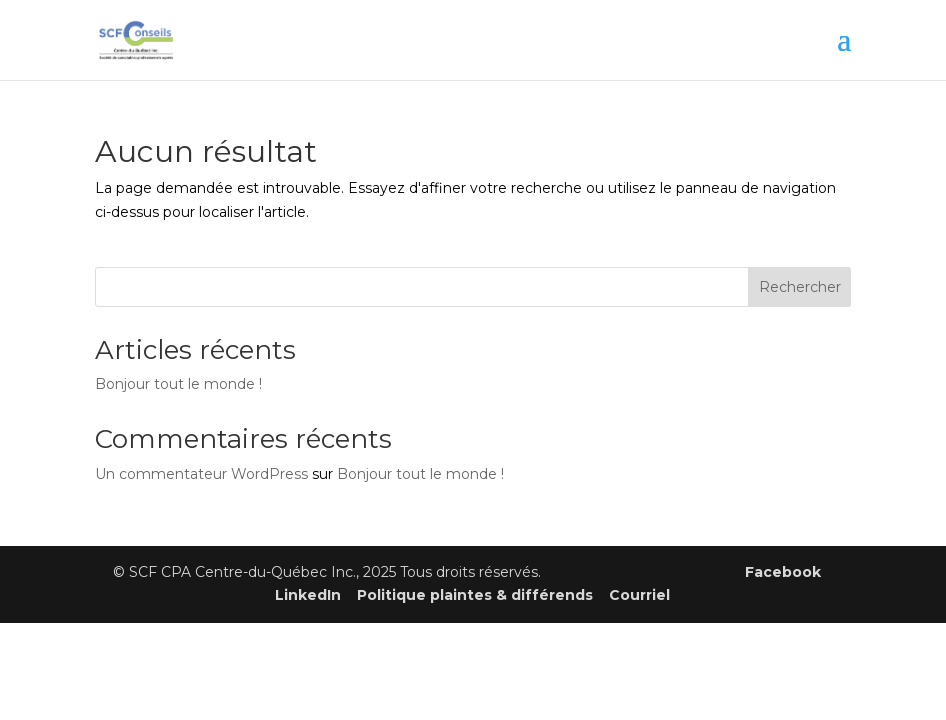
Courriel (639, 595)
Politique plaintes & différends (475, 595)
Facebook (783, 572)
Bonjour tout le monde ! (178, 384)
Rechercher (800, 287)
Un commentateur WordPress (201, 474)
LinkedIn (308, 595)
